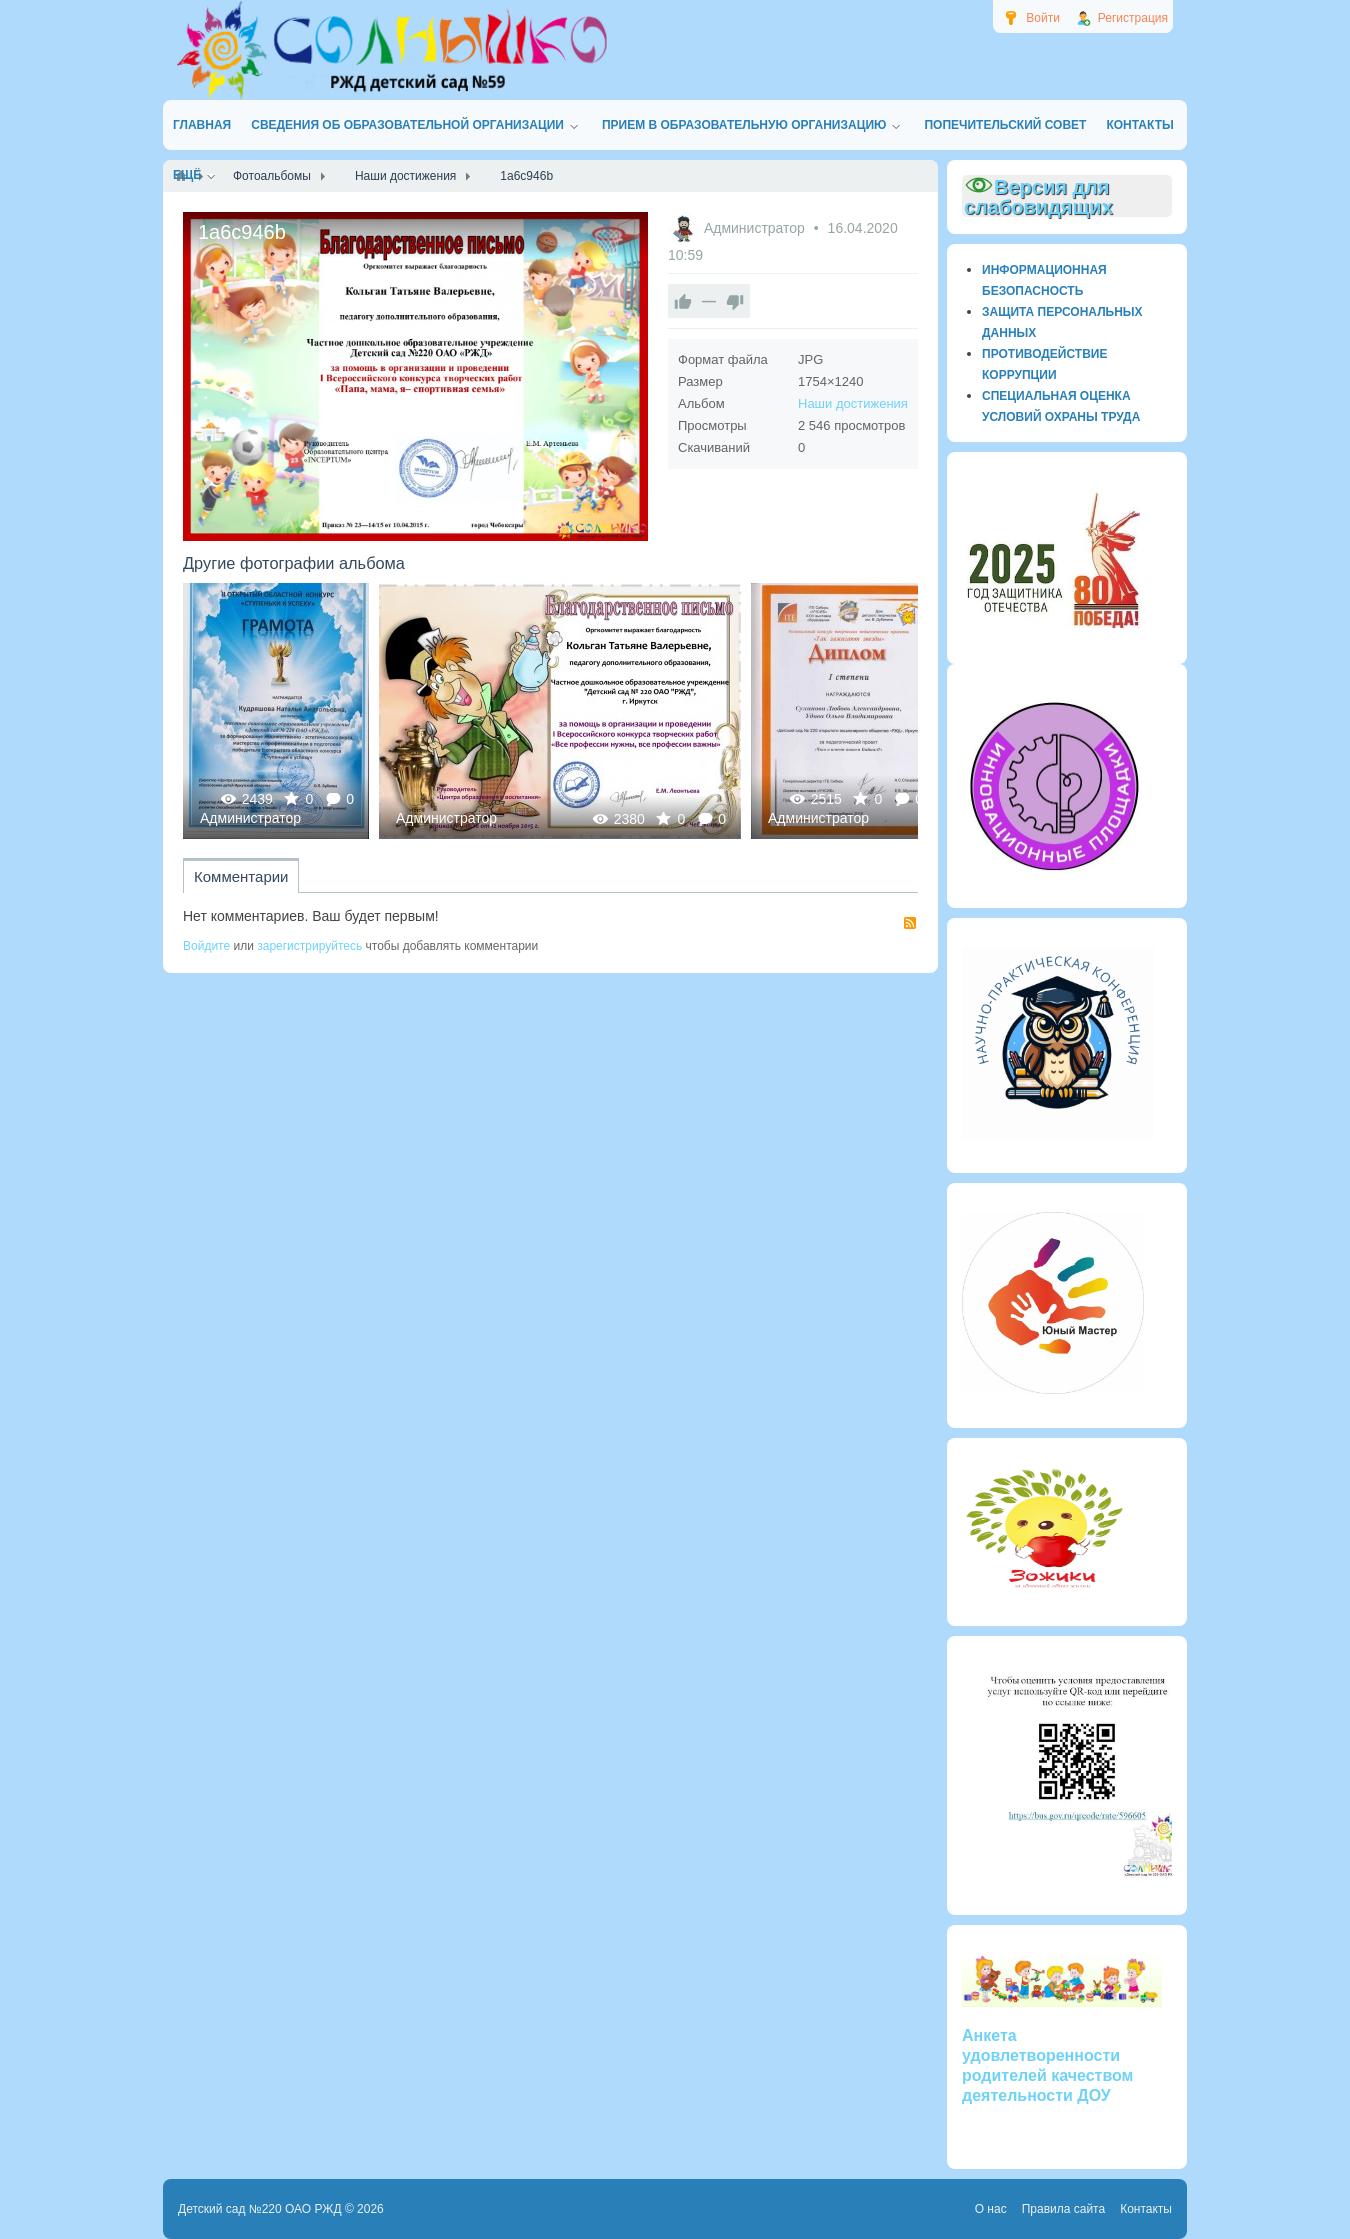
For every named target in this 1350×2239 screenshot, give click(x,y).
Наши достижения (853, 403)
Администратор (756, 228)
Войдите (206, 946)
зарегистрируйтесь (309, 946)
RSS (910, 923)
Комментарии (241, 876)
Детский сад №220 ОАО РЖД (260, 2209)
